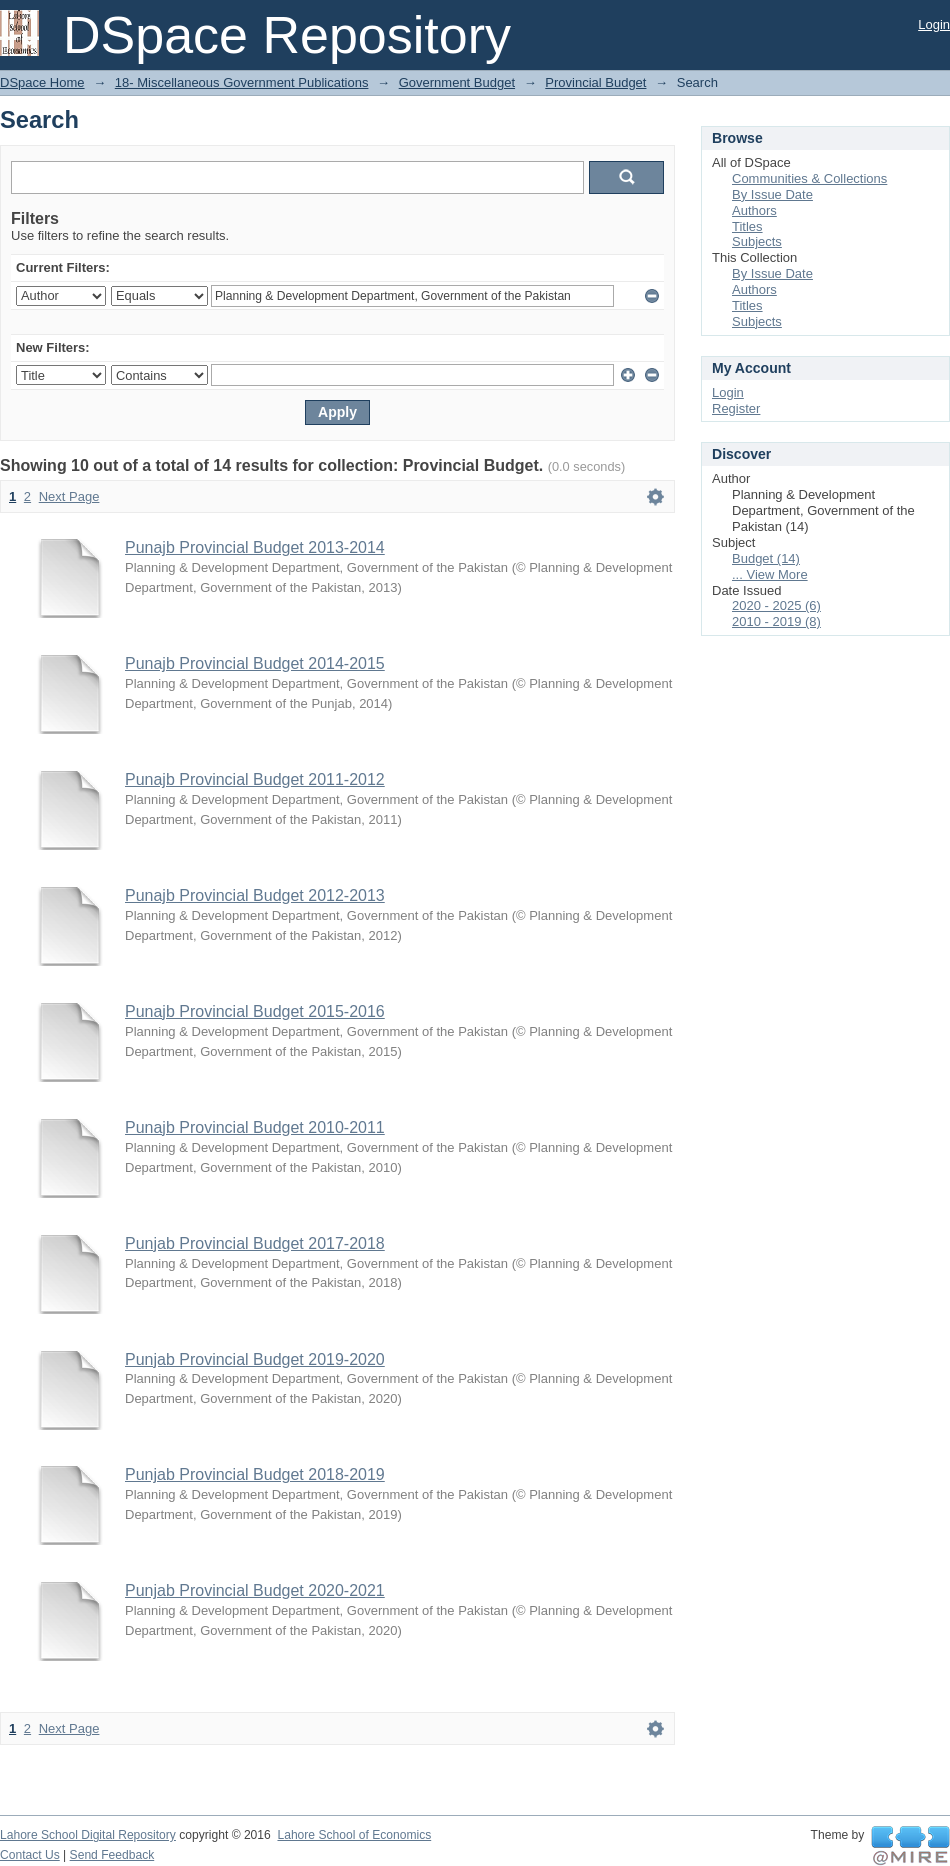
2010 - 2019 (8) (776, 621)
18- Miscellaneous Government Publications (242, 82)
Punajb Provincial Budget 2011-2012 (255, 779)
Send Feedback (112, 1855)
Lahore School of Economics (354, 1835)
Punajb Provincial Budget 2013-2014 (255, 547)
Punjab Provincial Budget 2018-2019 (255, 1474)
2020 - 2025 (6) (776, 605)
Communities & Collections (809, 178)
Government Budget (457, 82)
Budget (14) (766, 558)
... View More (770, 574)
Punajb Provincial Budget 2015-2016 (255, 1011)
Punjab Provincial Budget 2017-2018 (255, 1243)
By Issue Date (772, 194)
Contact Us (30, 1855)
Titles (747, 226)
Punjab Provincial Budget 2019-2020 (255, 1359)
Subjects (757, 241)
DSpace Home (42, 82)
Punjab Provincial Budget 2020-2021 (255, 1590)
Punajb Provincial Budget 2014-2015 (255, 663)
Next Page (69, 496)
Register (736, 408)
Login (934, 24)
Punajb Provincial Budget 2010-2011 (255, 1127)
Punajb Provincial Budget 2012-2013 (255, 895)
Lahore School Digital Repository (88, 1835)
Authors (754, 210)
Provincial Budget (595, 82)
